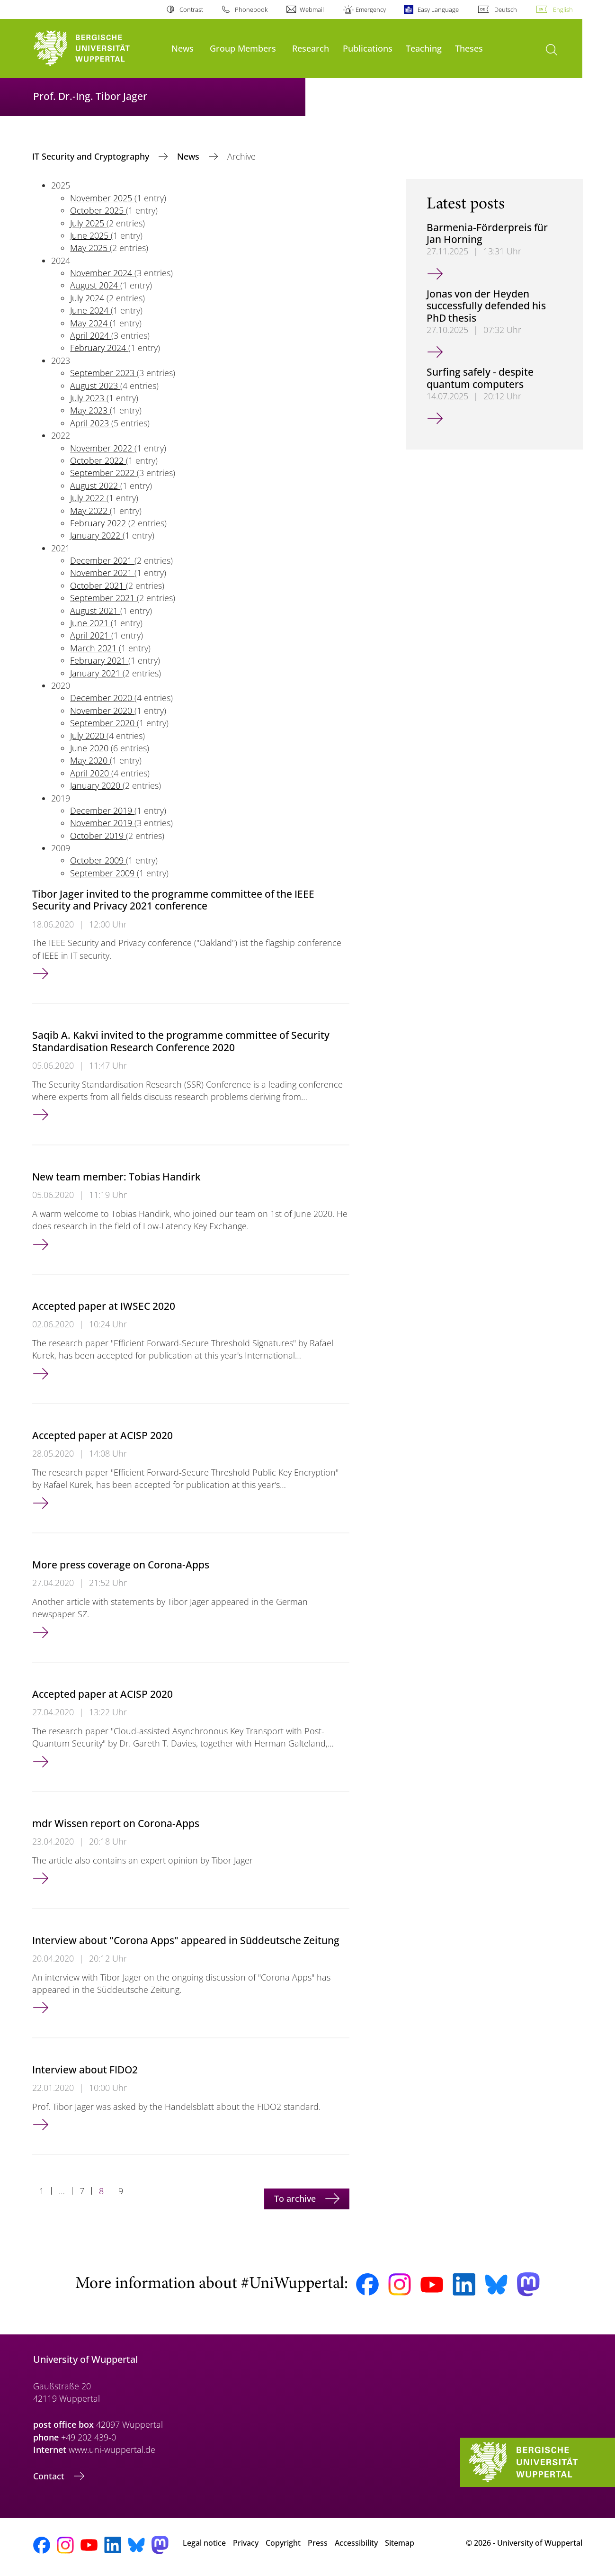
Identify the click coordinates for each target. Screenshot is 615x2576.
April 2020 (90, 773)
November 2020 (102, 710)
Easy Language (438, 9)
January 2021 (96, 673)
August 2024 (95, 285)
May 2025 (90, 247)
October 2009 (98, 860)
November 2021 (102, 572)
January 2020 (96, 785)
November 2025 (102, 198)
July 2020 (88, 735)
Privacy (245, 2543)
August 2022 (95, 485)
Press (318, 2543)
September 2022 (103, 472)
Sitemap (399, 2543)
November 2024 (102, 273)
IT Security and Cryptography (92, 156)
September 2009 (103, 873)
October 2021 (98, 585)
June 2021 (90, 623)
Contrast (191, 9)
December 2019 (102, 810)
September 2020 (103, 723)
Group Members (243, 48)
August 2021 (95, 610)
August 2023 (95, 385)
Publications (367, 48)
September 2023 (103, 372)
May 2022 (90, 510)
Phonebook (251, 9)
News (182, 48)
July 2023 (88, 398)
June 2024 (90, 310)
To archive (296, 2198)
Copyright (283, 2543)
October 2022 (98, 460)
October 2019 (98, 835)
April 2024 (90, 335)
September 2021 (103, 597)
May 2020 (90, 760)
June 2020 (90, 748)
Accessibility (356, 2543)
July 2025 (88, 223)
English (563, 9)
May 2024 (90, 323)
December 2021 (102, 560)
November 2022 (102, 448)
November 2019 (102, 823)
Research (310, 48)
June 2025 (90, 235)
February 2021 (99, 660)
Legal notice (204, 2543)
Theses (469, 48)
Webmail (312, 9)
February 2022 (99, 523)
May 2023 (90, 410)
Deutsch (505, 9)
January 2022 (96, 535)
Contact (50, 2476)
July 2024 (88, 298)
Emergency (371, 9)
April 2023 (90, 423)
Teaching (424, 48)
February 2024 (99, 347)
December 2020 (102, 697)
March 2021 (94, 648)
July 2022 (88, 498)
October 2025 (98, 210)
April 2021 (90, 635)
